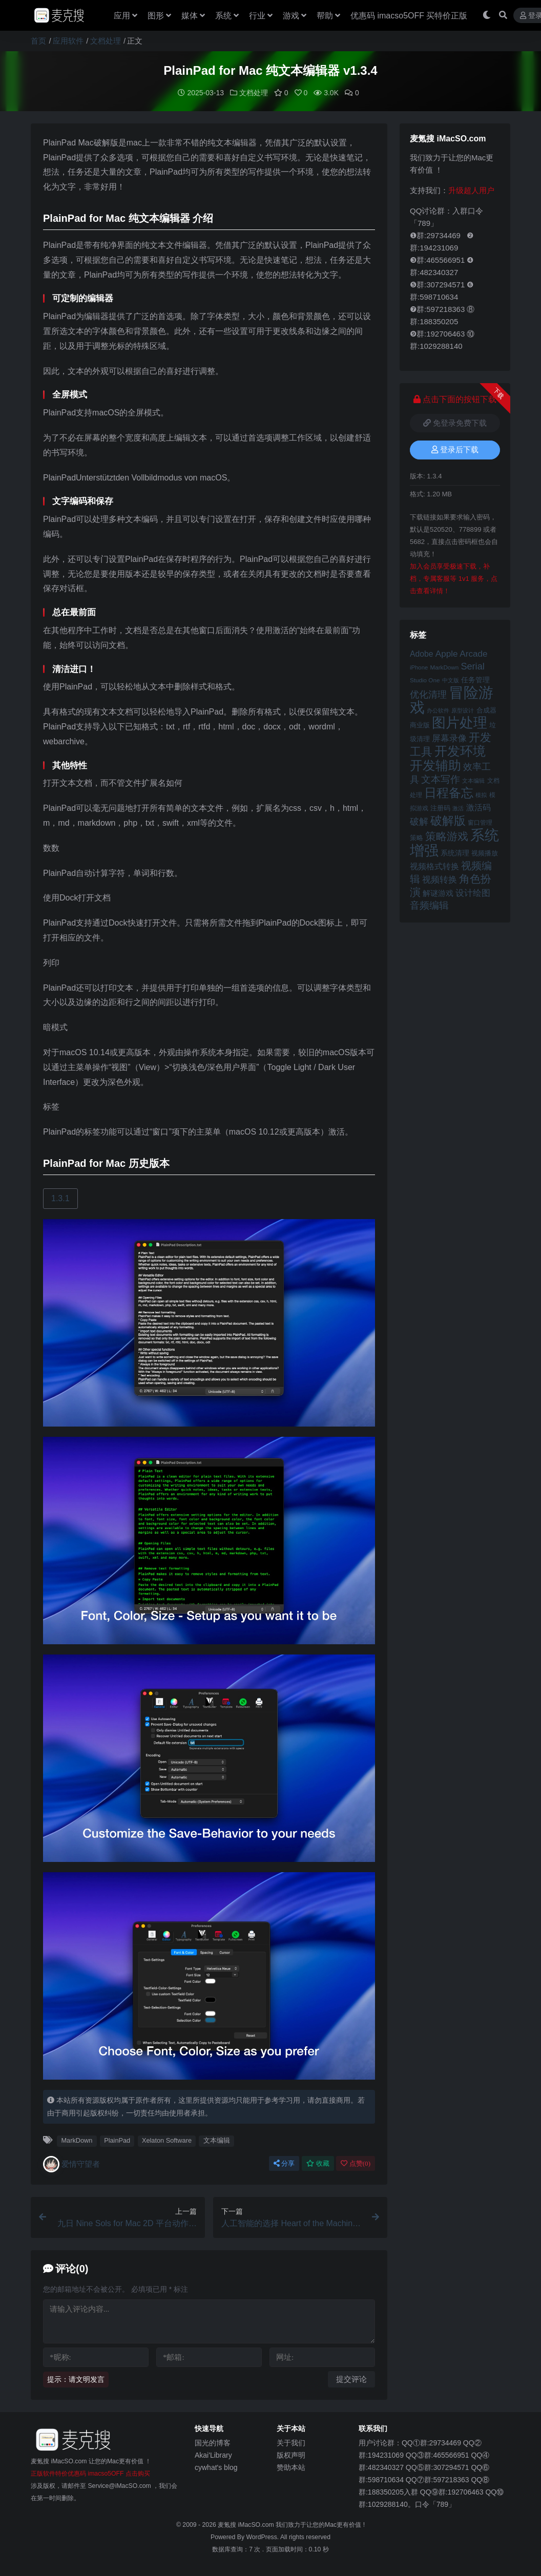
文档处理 (105, 40)
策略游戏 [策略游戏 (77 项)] (446, 836)
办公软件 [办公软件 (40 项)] (438, 710)
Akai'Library (213, 2455)
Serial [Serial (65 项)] (472, 666)
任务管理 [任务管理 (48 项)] (475, 680)
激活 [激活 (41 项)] (458, 808)
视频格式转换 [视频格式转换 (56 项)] (434, 866)
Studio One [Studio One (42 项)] (425, 680)
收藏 (317, 2163)
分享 (284, 2163)
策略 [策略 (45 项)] (416, 838)
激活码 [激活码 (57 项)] (478, 807)
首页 (38, 40)
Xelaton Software (167, 2140)
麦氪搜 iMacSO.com (247, 2524)
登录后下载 (454, 450)
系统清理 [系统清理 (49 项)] (455, 853)
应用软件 (68, 40)
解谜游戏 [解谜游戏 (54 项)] (438, 893)
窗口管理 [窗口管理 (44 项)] (480, 822)
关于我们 (291, 2443)
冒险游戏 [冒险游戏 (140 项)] (451, 700)
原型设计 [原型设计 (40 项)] (462, 710)
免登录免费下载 (455, 423)
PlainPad (117, 2140)
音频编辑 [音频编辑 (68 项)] (429, 905)
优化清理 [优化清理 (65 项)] (428, 694)
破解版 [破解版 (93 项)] (448, 820)
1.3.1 (60, 1198)
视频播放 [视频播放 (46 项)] (484, 853)
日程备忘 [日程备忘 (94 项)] (448, 793)
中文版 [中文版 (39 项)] (450, 680)
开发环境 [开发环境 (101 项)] (460, 751)
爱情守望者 (71, 2164)
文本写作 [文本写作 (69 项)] (440, 779)
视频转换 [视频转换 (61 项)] (439, 880)
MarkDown (76, 2140)
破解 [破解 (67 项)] (419, 821)
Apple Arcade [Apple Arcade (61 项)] (461, 654)
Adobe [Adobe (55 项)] (421, 654)
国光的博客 (213, 2443)
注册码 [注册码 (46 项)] (440, 808)
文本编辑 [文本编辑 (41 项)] (473, 781)
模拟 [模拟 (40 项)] (481, 795)
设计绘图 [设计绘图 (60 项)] (472, 893)
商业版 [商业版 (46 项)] (420, 725)
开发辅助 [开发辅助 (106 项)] (435, 765)
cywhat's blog (216, 2467)
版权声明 (291, 2455)
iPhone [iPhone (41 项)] (419, 667)
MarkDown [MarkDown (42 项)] (444, 667)
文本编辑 (216, 2140)
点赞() (355, 2163)
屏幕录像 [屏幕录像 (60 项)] (449, 738)
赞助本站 (291, 2467)
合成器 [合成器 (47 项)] (486, 710)
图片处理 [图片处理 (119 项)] (459, 722)
